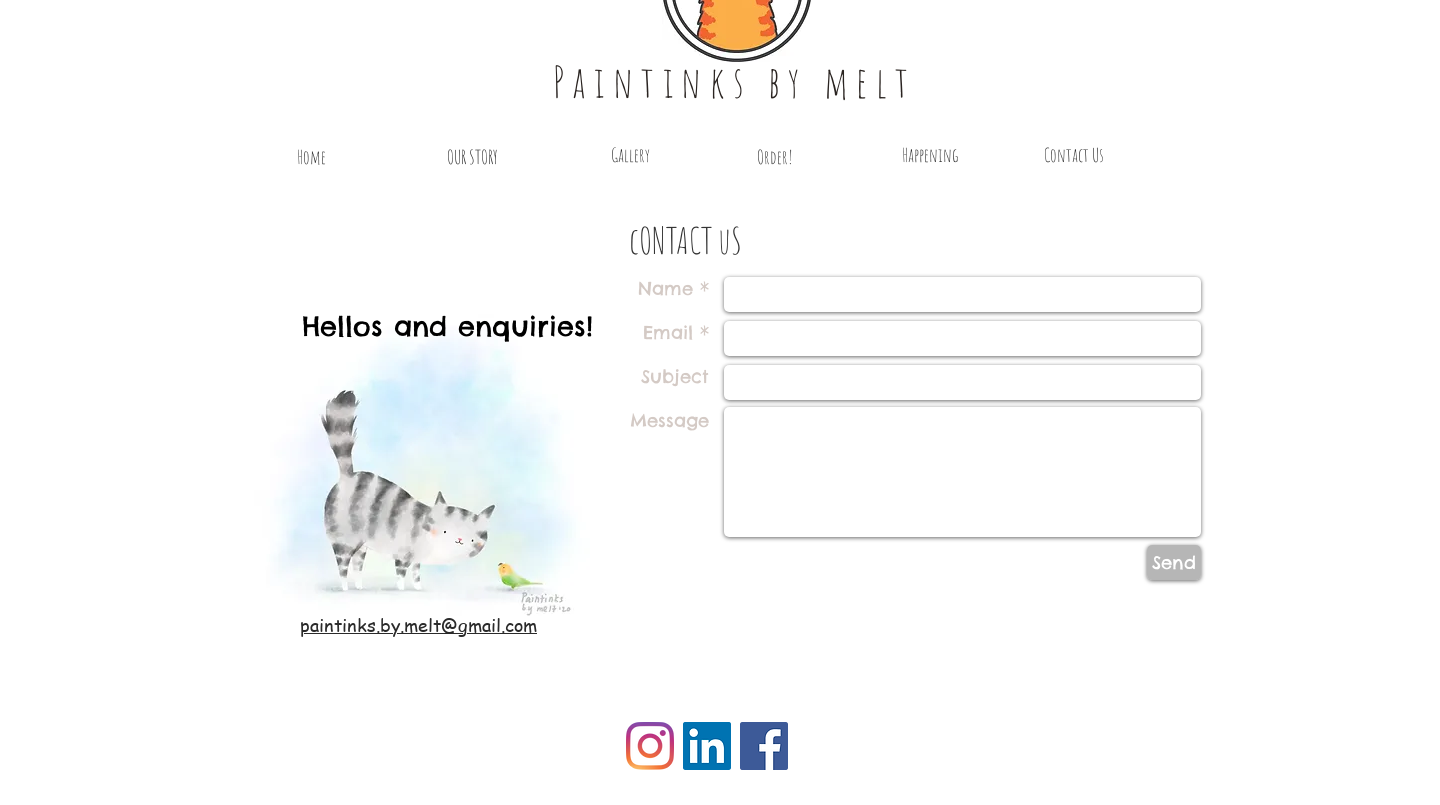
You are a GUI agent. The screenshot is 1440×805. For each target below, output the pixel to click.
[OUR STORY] (472, 157)
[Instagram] (650, 746)
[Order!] (775, 157)
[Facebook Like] (347, 742)
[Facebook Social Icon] (764, 746)
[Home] (311, 157)
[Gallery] (630, 155)
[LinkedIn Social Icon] (707, 746)
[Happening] (929, 155)
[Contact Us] (1074, 155)
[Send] (1174, 562)
